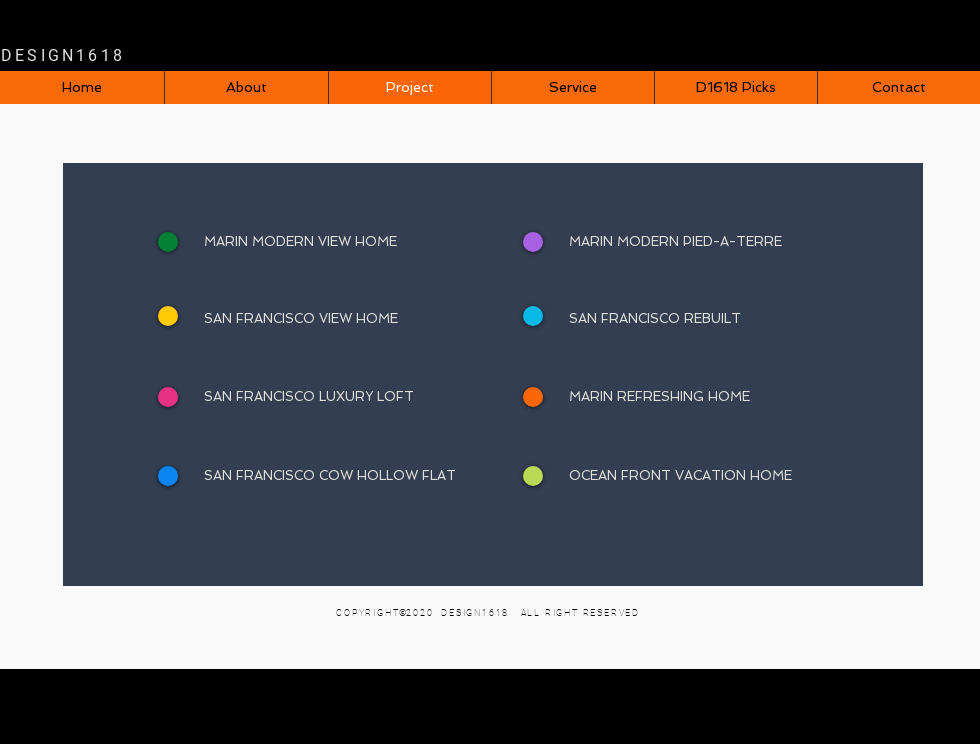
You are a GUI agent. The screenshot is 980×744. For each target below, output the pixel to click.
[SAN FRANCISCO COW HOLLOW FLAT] (351, 476)
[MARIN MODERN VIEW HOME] (351, 242)
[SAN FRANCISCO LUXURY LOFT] (351, 397)
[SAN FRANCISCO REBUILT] (716, 319)
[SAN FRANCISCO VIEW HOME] (351, 319)
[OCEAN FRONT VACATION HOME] (716, 476)
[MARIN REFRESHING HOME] (716, 397)
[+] (533, 242)
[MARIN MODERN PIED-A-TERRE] (716, 242)
